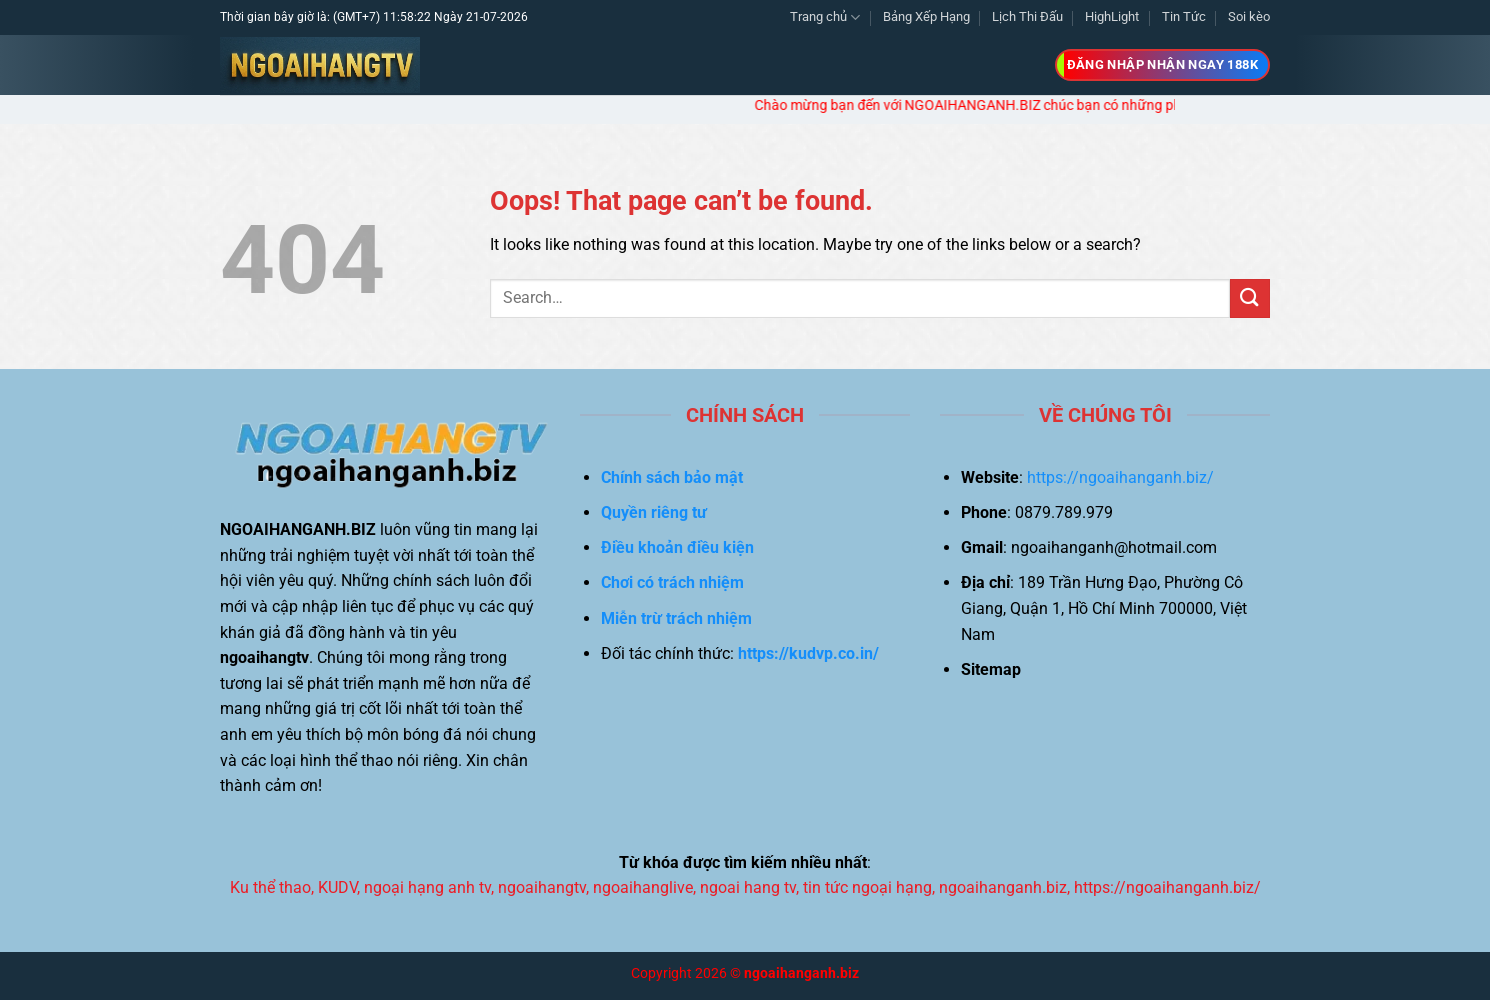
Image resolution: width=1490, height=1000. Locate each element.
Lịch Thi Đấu (1027, 16)
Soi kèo (1249, 16)
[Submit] (1250, 298)
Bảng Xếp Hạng (926, 16)
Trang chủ (825, 17)
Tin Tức (1184, 16)
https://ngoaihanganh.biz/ (1120, 477)
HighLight (1112, 16)
